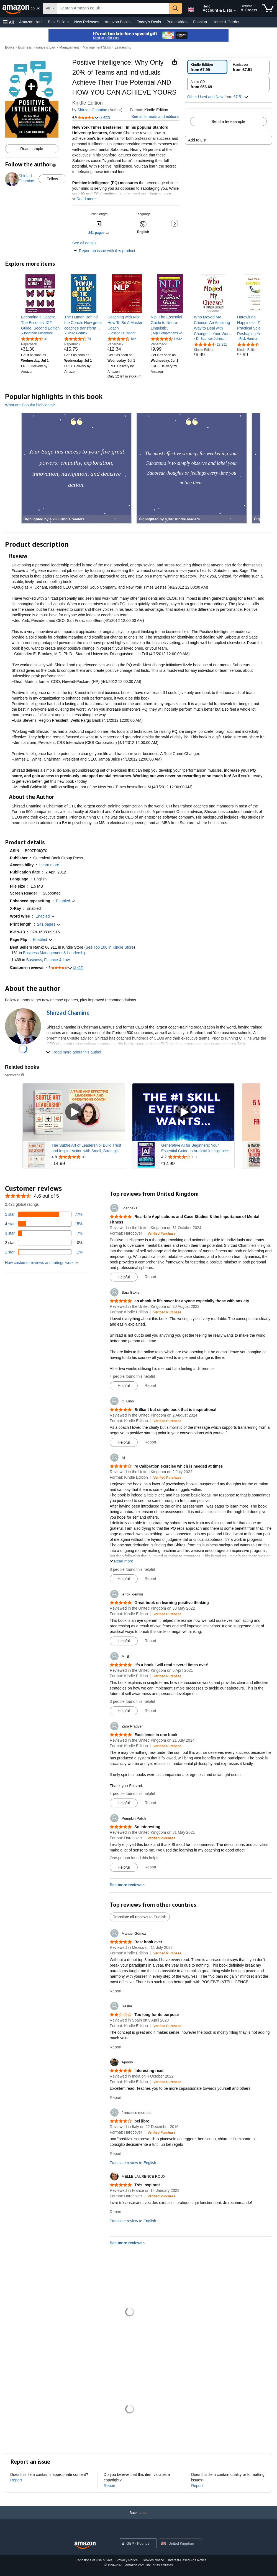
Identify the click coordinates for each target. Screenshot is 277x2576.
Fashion (200, 22)
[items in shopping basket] (268, 8)
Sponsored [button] (15, 1075)
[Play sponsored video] (73, 1112)
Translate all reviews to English (139, 1917)
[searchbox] (113, 8)
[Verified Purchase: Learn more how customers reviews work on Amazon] (162, 1233)
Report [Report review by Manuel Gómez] (115, 1991)
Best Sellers (58, 22)
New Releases (86, 22)
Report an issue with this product (103, 251)
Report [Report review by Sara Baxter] (150, 1385)
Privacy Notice (127, 2560)
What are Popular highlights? (30, 405)
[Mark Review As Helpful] (123, 1277)
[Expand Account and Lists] (235, 10)
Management (69, 47)
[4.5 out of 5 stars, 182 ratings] (121, 338)
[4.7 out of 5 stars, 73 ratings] (77, 338)
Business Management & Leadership (54, 953)
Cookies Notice (153, 2560)
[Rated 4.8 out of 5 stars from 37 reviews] (88, 1157)
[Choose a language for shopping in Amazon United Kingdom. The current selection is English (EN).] (190, 9)
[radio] (207, 67)
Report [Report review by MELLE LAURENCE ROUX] (115, 2212)
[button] (8, 22)
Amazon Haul (30, 22)
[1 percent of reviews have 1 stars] (44, 1252)
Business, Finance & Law (37, 47)
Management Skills (97, 47)
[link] (40, 322)
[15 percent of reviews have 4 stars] (44, 1224)
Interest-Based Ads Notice (187, 2560)
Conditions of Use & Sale (94, 2560)
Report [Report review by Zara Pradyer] (150, 1802)
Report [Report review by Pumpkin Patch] (150, 1867)
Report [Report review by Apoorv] (115, 2097)
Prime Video (177, 22)
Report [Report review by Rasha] (115, 2047)
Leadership (123, 47)
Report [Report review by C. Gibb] (150, 1442)
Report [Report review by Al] (150, 1578)
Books (9, 47)
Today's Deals (149, 22)
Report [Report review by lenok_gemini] (150, 1640)
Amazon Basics (118, 22)
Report (16, 2480)
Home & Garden (226, 22)
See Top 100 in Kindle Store (110, 947)
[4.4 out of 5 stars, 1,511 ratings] (252, 344)
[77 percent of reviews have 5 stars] (44, 1214)
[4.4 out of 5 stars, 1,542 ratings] (166, 338)
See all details (84, 243)
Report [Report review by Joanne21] (150, 1277)
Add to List (197, 140)
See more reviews (126, 1885)
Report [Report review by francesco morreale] (115, 2153)
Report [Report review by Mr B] (150, 1710)
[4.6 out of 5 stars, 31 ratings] (34, 338)
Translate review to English (133, 2162)
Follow (52, 179)
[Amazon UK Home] (85, 2545)
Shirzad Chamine (92, 110)
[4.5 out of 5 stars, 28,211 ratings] (210, 344)
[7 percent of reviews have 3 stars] (44, 1233)
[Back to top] (138, 2518)
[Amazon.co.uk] (21, 8)
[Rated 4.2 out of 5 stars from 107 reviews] (197, 1157)
